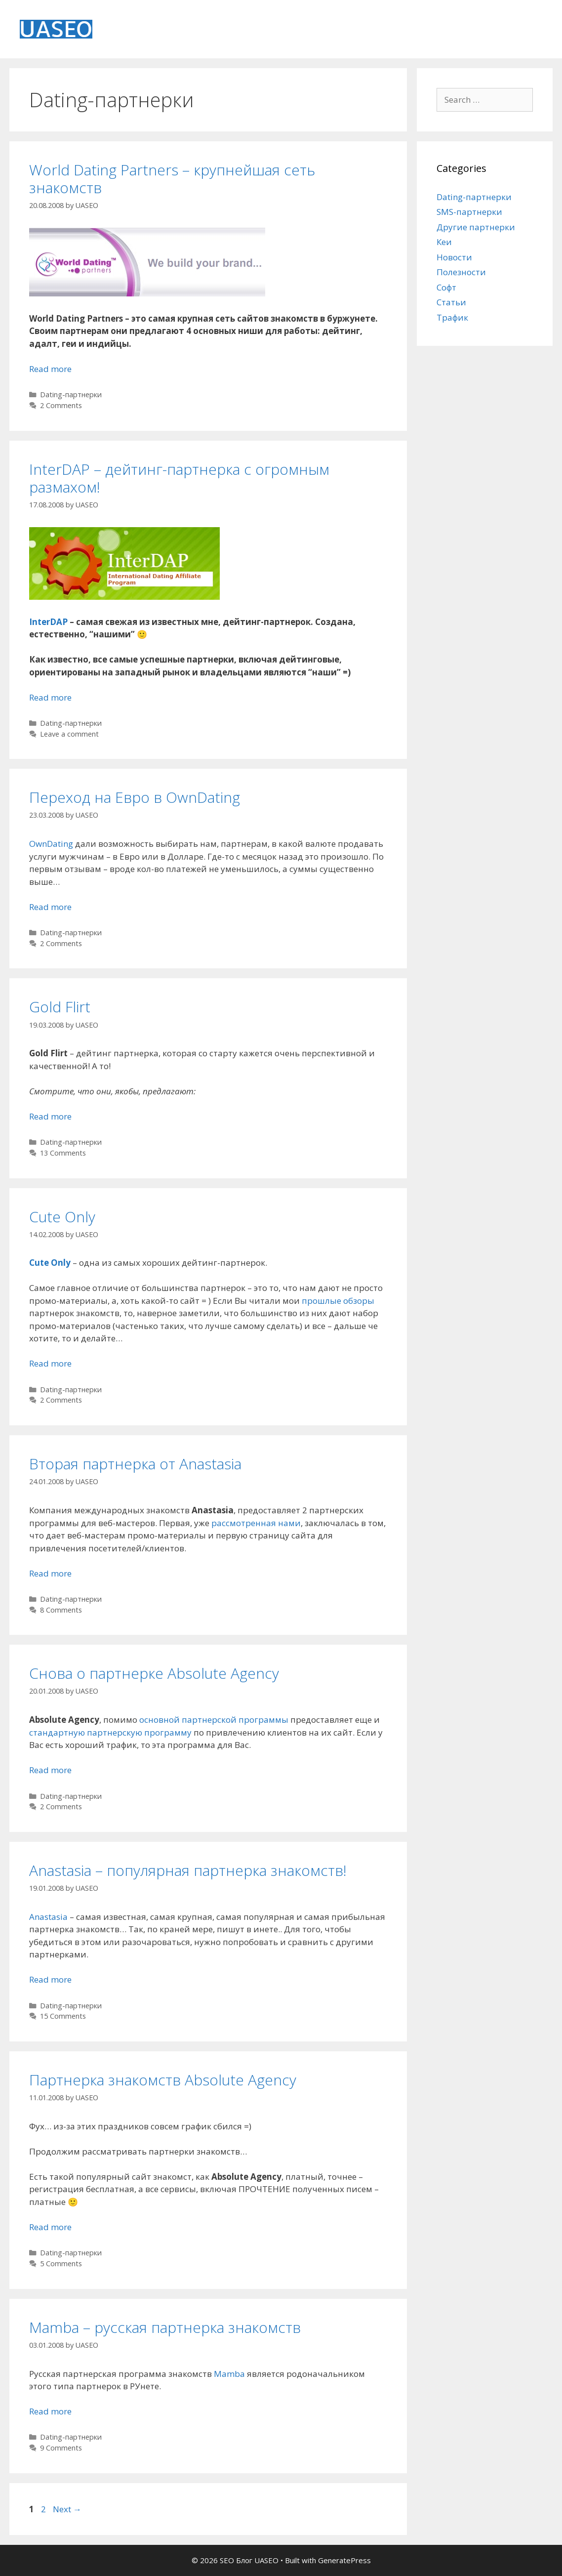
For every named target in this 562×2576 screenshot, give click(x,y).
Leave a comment (69, 734)
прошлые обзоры (338, 1300)
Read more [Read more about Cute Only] (50, 1363)
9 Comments (61, 2447)
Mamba (229, 2373)
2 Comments (61, 405)
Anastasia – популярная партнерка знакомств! (188, 1870)
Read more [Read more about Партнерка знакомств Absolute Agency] (50, 2227)
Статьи (451, 302)
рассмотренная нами (256, 1523)
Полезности (461, 272)
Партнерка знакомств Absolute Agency (162, 2080)
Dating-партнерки (71, 394)
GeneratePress (344, 2560)
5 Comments (61, 2263)
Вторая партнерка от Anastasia (135, 1464)
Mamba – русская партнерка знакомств (165, 2327)
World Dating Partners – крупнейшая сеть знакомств (172, 179)
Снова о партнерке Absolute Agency (154, 1673)
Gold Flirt (59, 1007)
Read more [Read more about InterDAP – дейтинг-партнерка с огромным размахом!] (50, 697)
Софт (446, 287)
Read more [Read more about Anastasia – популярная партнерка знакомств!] (50, 1979)
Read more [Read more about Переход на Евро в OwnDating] (50, 907)
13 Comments (63, 1153)
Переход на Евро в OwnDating (134, 797)
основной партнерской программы (213, 1719)
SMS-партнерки (469, 211)
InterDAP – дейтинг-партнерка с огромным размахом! (179, 478)
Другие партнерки (476, 227)
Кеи (444, 242)
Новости (454, 257)
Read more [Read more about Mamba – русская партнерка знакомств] (50, 2411)
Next (67, 2509)
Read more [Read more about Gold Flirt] (50, 1116)
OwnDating (51, 843)
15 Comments (63, 2016)
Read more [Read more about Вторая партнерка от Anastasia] (50, 1573)
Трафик (452, 317)
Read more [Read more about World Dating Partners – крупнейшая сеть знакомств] (50, 368)
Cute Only (62, 1216)
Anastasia (48, 1916)
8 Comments (61, 1610)
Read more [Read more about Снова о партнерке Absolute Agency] (50, 1770)
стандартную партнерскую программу (110, 1732)
